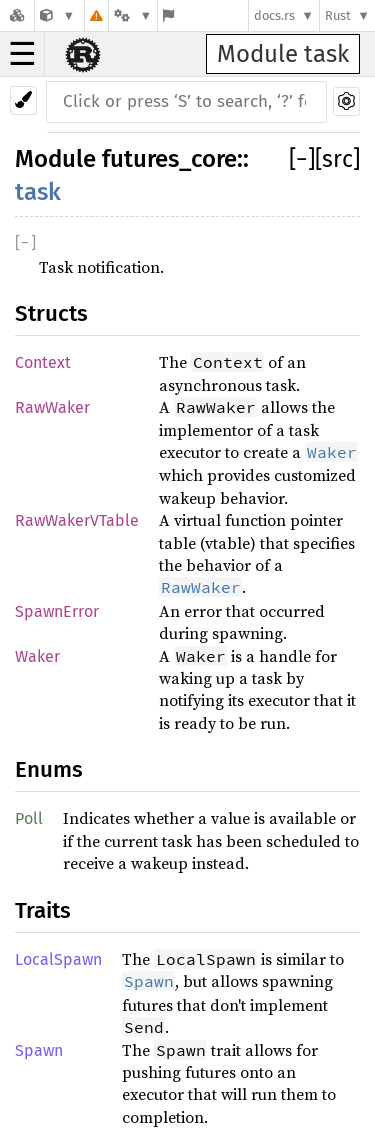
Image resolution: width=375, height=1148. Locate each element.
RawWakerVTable (77, 520)
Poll (29, 818)
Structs (51, 313)
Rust (338, 15)
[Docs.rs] (17, 15)
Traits (43, 910)
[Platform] (133, 15)
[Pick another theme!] (23, 100)
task (38, 192)
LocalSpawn (58, 959)
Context (43, 362)
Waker (37, 656)
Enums (49, 769)
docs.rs (274, 15)
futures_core (169, 159)
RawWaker (52, 407)
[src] (337, 159)
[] (302, 159)
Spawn (39, 1050)
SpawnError (57, 611)
